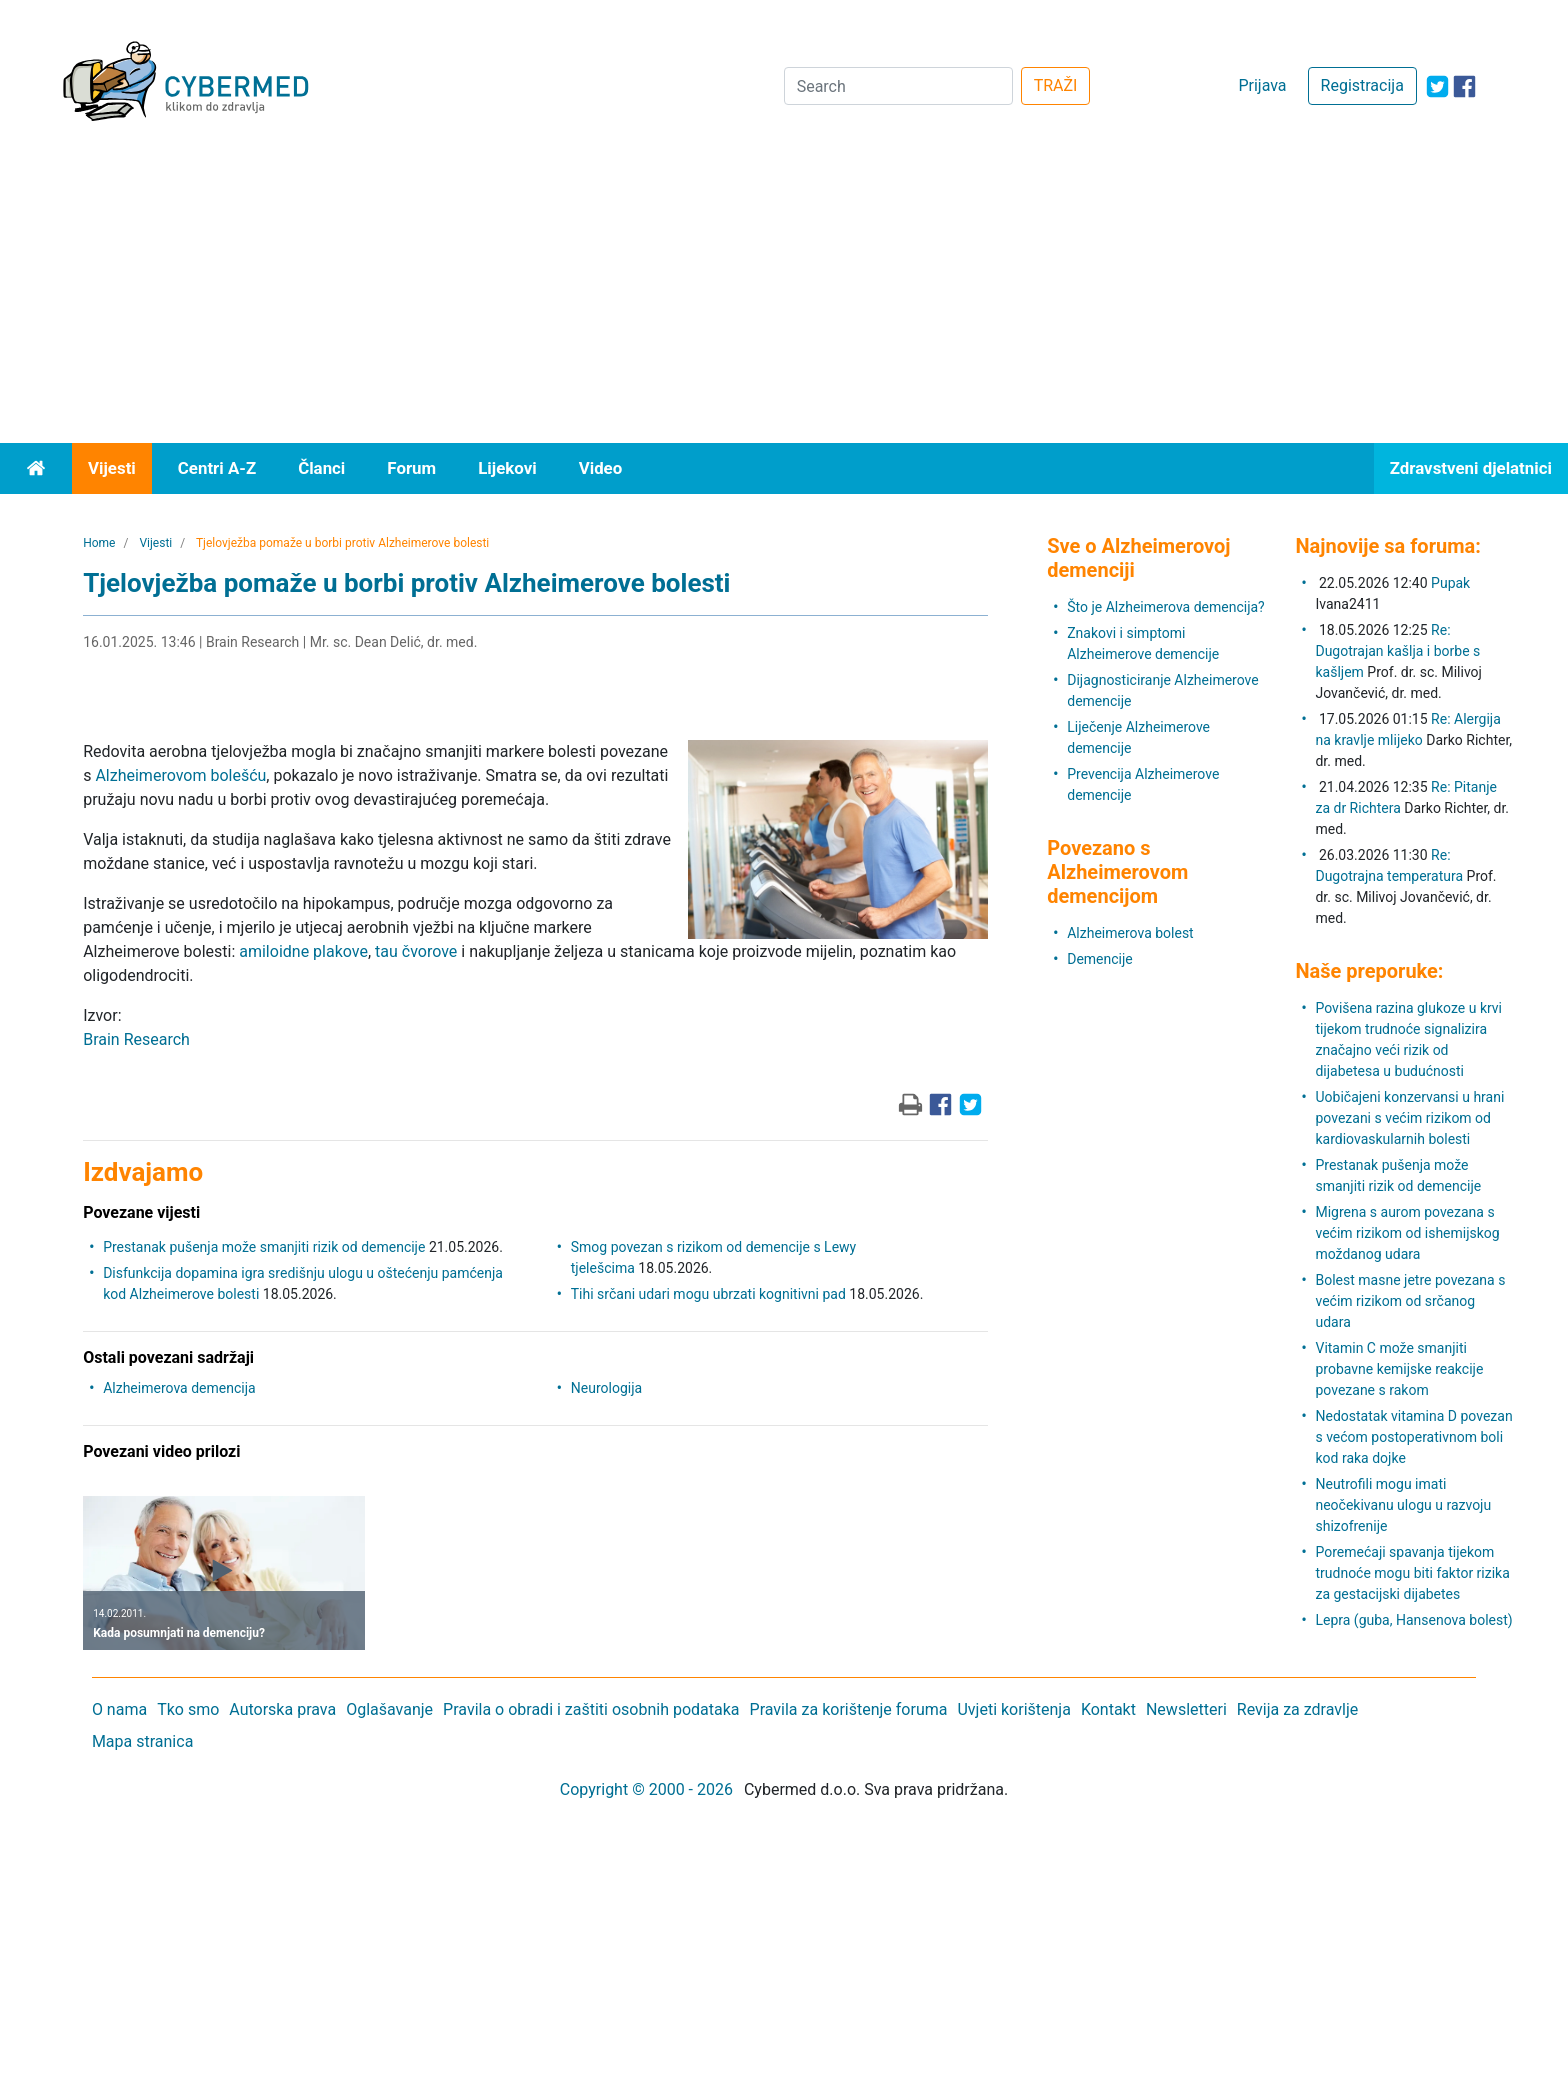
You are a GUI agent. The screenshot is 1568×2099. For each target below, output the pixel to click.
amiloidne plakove (303, 951)
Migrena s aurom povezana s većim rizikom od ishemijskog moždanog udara (1407, 1233)
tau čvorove (416, 951)
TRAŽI (1056, 85)
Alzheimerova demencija (179, 1388)
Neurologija (606, 1388)
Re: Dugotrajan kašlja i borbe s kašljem (1397, 651)
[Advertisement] (784, 293)
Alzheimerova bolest (1130, 933)
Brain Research (136, 1039)
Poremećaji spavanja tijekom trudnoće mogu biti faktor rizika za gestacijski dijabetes (1412, 1573)
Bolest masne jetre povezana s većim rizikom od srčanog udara (1410, 1301)
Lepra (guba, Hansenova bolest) (1413, 1620)
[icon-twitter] (1437, 86)
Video (601, 468)
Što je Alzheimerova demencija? (1166, 607)
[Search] (898, 86)
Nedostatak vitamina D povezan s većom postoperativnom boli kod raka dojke (1413, 1437)
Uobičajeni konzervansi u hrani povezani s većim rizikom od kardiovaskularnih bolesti (1409, 1118)
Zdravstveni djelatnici (1471, 468)
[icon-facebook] (1464, 86)
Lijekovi (507, 468)
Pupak (1450, 583)
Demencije (1100, 959)
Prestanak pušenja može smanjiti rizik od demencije (264, 1247)
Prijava (1262, 85)
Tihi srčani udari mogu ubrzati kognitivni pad (708, 1294)
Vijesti (112, 468)
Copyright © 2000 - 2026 (646, 1789)
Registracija (1362, 85)
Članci (321, 468)
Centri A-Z (217, 468)
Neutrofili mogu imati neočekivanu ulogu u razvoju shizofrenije (1403, 1505)
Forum (411, 468)
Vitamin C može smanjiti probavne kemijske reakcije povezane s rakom (1399, 1369)
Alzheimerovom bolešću (180, 775)
